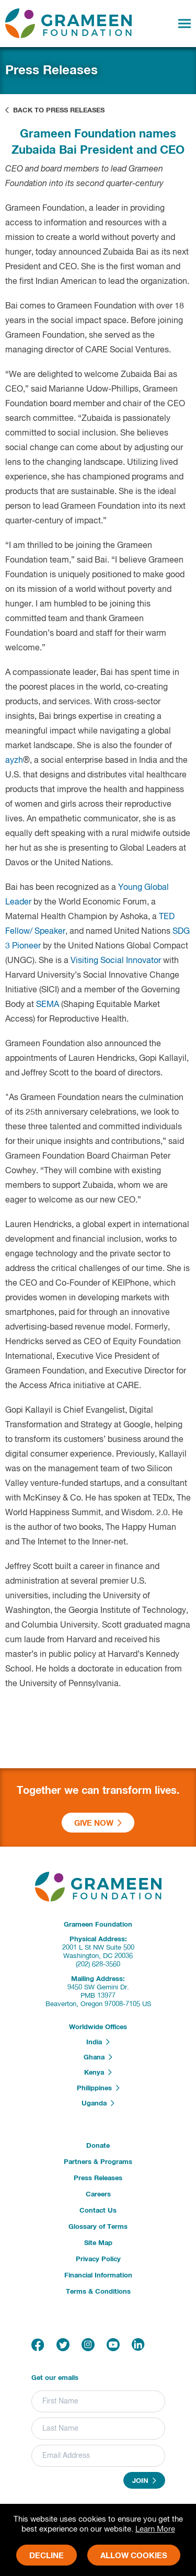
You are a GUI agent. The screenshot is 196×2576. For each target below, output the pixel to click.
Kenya (98, 2072)
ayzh (14, 761)
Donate (98, 2146)
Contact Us (98, 2210)
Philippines (98, 2088)
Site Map (98, 2243)
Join (144, 2481)
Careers (98, 2194)
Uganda (98, 2103)
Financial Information (98, 2275)
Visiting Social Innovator (116, 961)
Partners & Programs (98, 2162)
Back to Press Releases (55, 110)
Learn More (155, 2529)
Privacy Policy (98, 2259)
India (98, 2042)
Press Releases (98, 2178)
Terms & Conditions (98, 2291)
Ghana (98, 2057)
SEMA (47, 1005)
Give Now (98, 1823)
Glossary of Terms (98, 2227)
